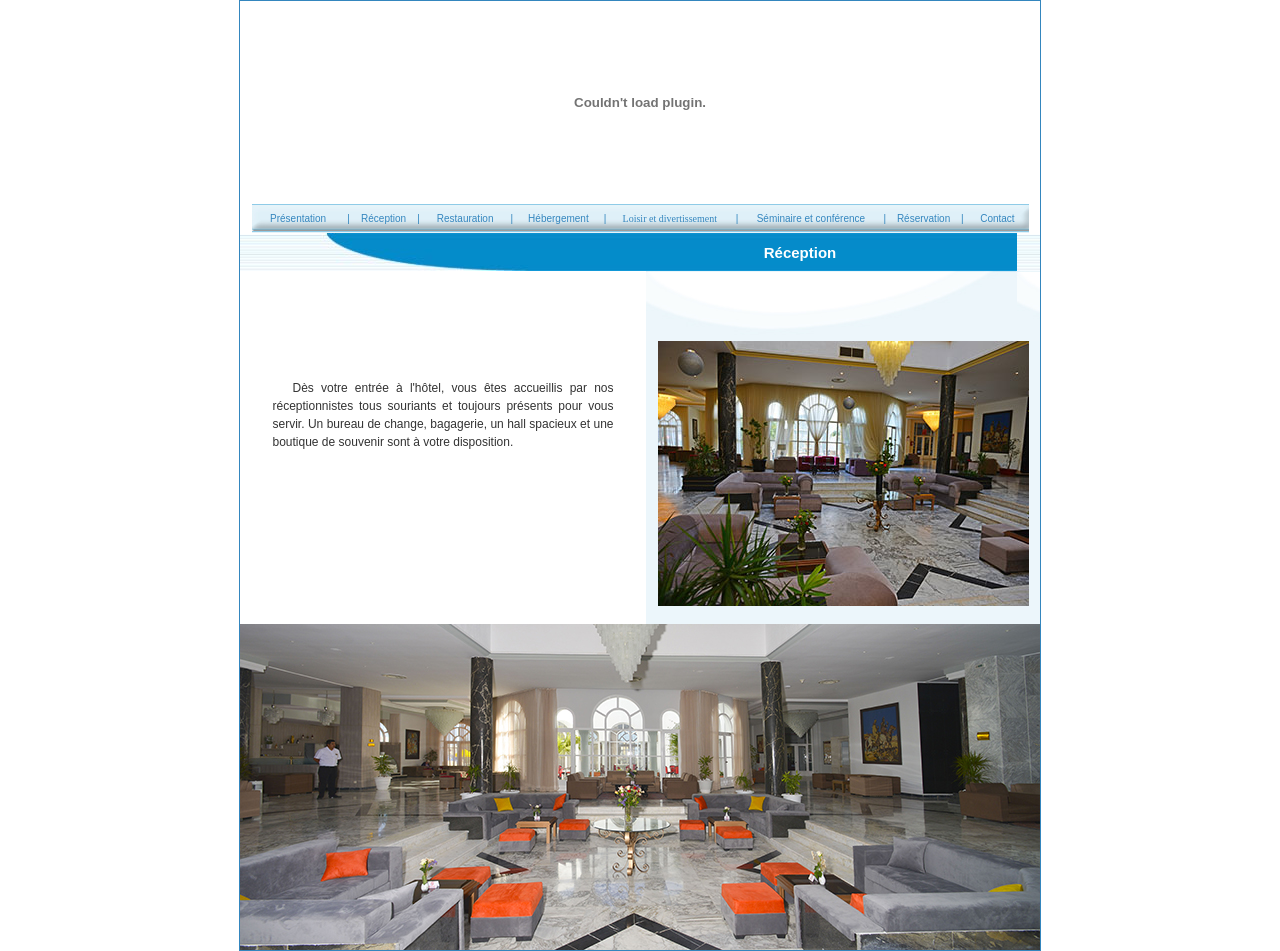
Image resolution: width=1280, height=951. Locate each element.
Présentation (298, 218)
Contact (997, 218)
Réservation (923, 218)
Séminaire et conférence (811, 218)
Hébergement (558, 218)
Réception (383, 218)
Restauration (465, 218)
